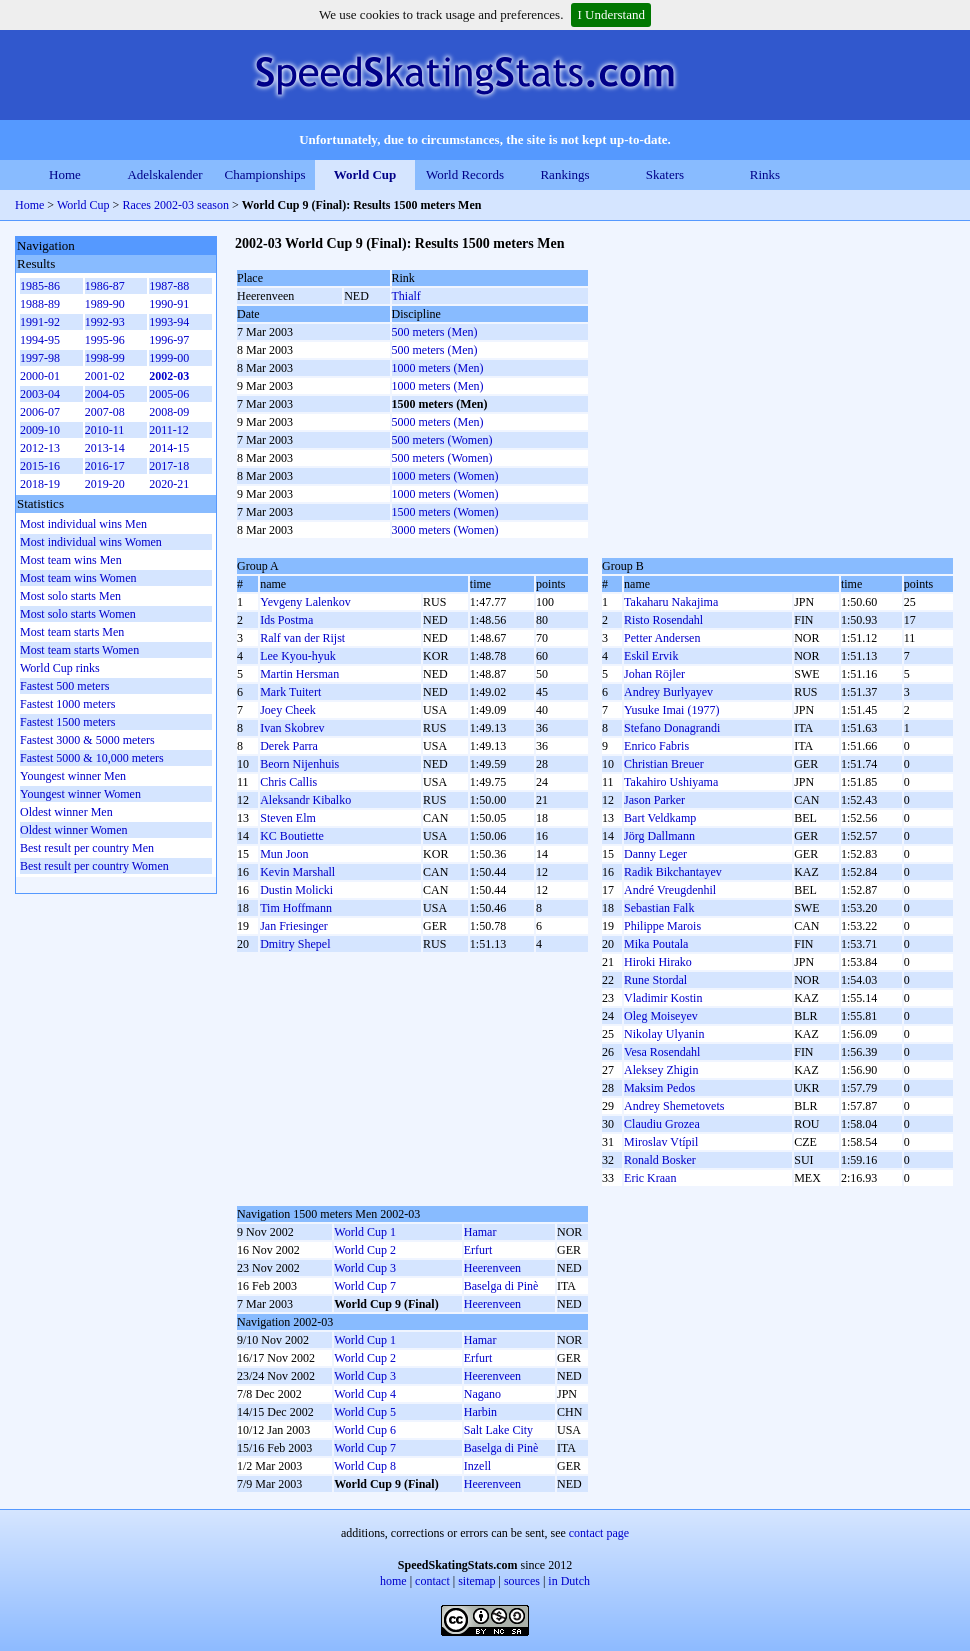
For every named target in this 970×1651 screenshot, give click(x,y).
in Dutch (569, 1581)
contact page (599, 1533)
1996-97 (169, 340)
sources (522, 1581)
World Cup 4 (365, 1394)
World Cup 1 (365, 1232)
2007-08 (105, 412)
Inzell (477, 1466)
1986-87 (105, 286)
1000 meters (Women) (445, 476)
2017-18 (169, 466)
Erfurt (478, 1250)
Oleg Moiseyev (661, 1016)
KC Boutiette (292, 836)
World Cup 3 (365, 1268)
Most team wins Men (71, 560)
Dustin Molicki (296, 890)
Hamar (480, 1232)
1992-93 (105, 322)
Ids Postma (286, 620)
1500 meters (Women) (445, 512)
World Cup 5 (365, 1412)
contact (432, 1581)
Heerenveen (492, 1268)
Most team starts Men (72, 632)
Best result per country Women (94, 866)
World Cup (365, 174)
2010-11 (105, 430)
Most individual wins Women (91, 542)
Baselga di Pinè (501, 1286)
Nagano (482, 1394)
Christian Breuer (664, 764)
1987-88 (169, 286)
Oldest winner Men (66, 812)
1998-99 (105, 358)
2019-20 (105, 484)
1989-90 (105, 304)
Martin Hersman (299, 674)
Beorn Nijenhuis (299, 764)
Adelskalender (164, 174)
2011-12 (169, 430)
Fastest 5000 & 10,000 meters (92, 758)
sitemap (476, 1581)
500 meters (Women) (442, 440)
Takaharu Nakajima (671, 602)
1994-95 (40, 340)
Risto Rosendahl (663, 620)
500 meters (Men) (435, 332)
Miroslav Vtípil (661, 1142)
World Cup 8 (365, 1466)
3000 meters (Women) (445, 530)
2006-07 (40, 412)
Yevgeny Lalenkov (305, 602)
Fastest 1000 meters (67, 704)
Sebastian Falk (659, 908)
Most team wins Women (78, 578)
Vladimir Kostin (663, 998)
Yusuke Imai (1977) (671, 710)
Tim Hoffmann (296, 908)
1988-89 (40, 304)
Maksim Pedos (659, 1088)
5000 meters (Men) (438, 422)
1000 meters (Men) (438, 368)
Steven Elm (288, 818)
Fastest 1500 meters (67, 722)
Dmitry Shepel (295, 944)
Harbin (480, 1412)
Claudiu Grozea (662, 1124)
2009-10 (40, 430)
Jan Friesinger (294, 926)
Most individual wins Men (83, 524)
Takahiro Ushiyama (671, 782)
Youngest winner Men (73, 776)
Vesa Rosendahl (662, 1052)
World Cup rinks (60, 668)
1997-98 (40, 358)
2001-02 (105, 376)
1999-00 (169, 358)
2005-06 (169, 394)
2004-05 (105, 394)
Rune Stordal (655, 980)
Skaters (665, 174)
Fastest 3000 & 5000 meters (87, 740)
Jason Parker (654, 800)
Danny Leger (655, 854)
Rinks (765, 174)
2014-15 (169, 448)
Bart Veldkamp (660, 818)
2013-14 (105, 448)
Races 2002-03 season (175, 205)
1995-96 (105, 340)
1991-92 (40, 322)
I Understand (611, 14)
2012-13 (40, 448)
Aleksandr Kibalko (305, 800)
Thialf (406, 296)
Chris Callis (288, 782)
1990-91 (169, 304)
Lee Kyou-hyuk (298, 656)
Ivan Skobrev (292, 728)
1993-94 (169, 322)
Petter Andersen (662, 638)
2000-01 (40, 376)
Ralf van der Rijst (302, 638)
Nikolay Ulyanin (664, 1034)
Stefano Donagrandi (672, 728)
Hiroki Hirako (658, 962)
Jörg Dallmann (659, 836)
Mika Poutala (656, 944)
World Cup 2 (365, 1250)
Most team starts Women (79, 650)
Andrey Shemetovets (674, 1106)
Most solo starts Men (70, 596)
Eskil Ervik (651, 656)
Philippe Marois (662, 926)
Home (65, 174)
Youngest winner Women (80, 794)
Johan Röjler (654, 674)
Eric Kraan (650, 1178)
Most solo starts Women (78, 614)
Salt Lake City (498, 1430)
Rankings (564, 174)
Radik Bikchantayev (673, 872)
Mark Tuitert (290, 692)
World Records (465, 174)
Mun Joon (284, 854)
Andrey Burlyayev (668, 692)
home (393, 1581)
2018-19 (40, 484)
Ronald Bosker (660, 1160)
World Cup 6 (365, 1430)
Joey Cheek (288, 710)
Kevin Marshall (297, 872)
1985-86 (40, 286)
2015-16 (40, 466)
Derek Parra (289, 746)
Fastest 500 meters (64, 686)
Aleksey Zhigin (661, 1070)
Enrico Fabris (656, 746)
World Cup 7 (365, 1286)
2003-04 (40, 394)
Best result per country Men (87, 848)
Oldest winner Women (73, 830)
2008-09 (169, 412)
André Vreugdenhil (670, 890)
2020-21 (169, 484)
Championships (265, 174)
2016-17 (105, 466)
